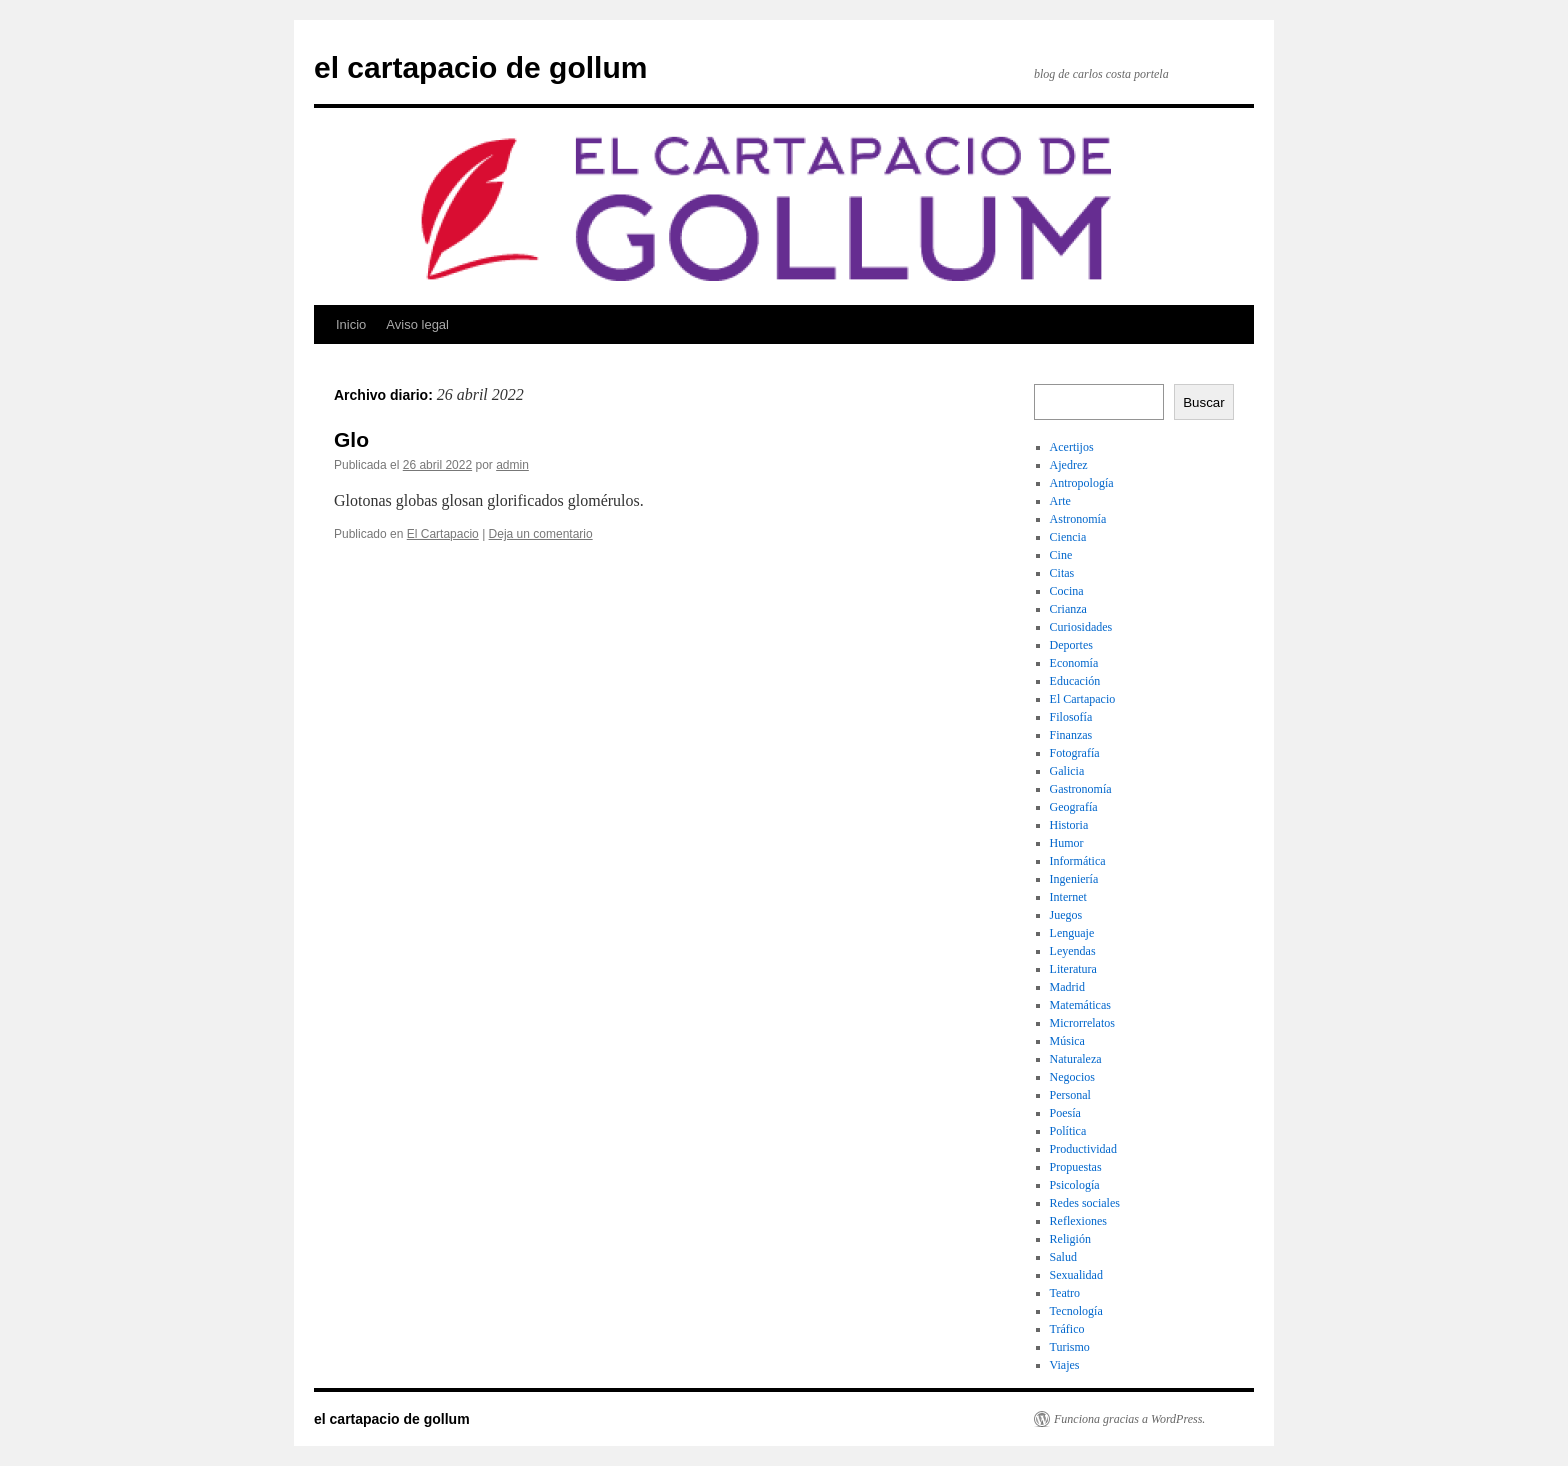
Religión (1070, 1239)
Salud (1063, 1257)
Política (1068, 1131)
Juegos (1066, 915)
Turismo (1070, 1347)
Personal (1070, 1095)
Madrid (1067, 987)
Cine (1061, 555)
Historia (1069, 825)
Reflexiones (1078, 1221)
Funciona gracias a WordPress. (1129, 1419)
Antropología (1082, 483)
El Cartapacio (443, 534)
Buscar (1203, 402)
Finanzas (1071, 735)
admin (512, 465)
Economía (1074, 663)
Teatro (1065, 1293)
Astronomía (1078, 519)
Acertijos (1072, 447)
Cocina (1067, 591)
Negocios (1072, 1077)
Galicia (1067, 771)
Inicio (351, 324)
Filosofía (1071, 717)
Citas (1062, 573)
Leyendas (1073, 951)
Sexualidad (1076, 1275)
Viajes (1065, 1365)
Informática (1078, 861)
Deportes (1071, 645)
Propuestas (1076, 1167)
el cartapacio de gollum (480, 67)
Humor (1067, 843)
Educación (1075, 681)
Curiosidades (1081, 627)
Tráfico (1067, 1329)
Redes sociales (1085, 1203)
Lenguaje (1072, 933)
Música (1067, 1041)
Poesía (1065, 1113)
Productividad (1083, 1149)
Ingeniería (1074, 879)
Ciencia (1068, 537)
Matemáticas (1080, 1005)
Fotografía (1075, 753)
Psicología (1075, 1185)
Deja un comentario (541, 534)
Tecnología (1076, 1311)
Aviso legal (417, 324)
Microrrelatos (1082, 1023)
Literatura (1073, 969)
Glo (351, 439)
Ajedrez (1069, 465)
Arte (1060, 501)
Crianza (1068, 609)
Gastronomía (1081, 789)
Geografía (1074, 807)
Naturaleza (1076, 1059)
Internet (1068, 897)
